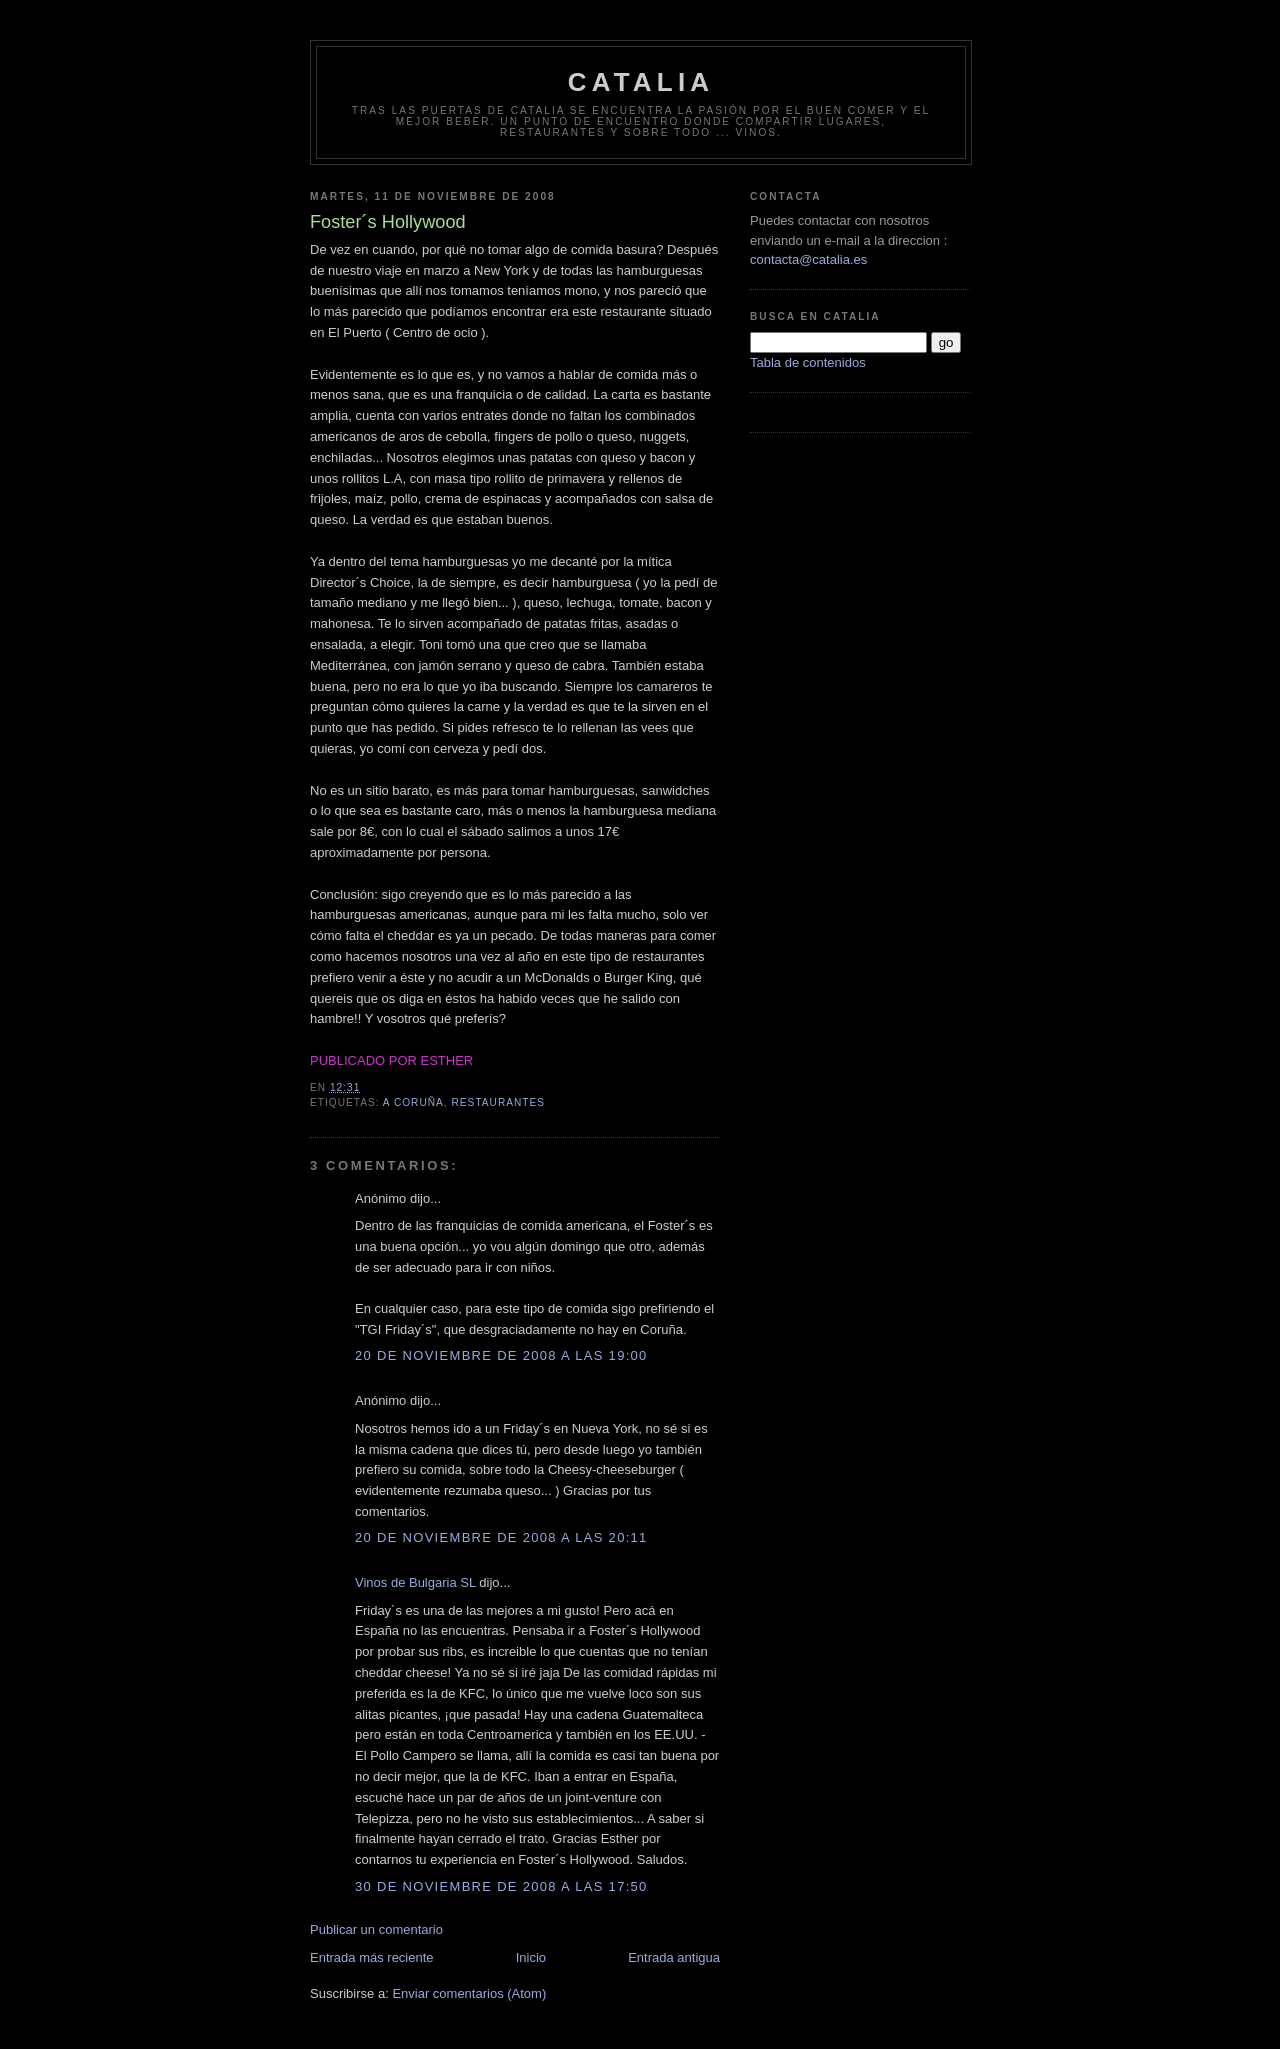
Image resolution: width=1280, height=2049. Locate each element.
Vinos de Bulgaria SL (415, 1582)
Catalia (641, 82)
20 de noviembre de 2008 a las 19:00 (501, 1355)
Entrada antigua (674, 1957)
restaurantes (499, 1102)
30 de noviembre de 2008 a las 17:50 (501, 1886)
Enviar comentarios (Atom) (469, 1993)
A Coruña (413, 1102)
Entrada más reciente (372, 1957)
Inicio (531, 1957)
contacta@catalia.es (808, 259)
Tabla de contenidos (808, 362)
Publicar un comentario (376, 1929)
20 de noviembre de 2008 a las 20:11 (501, 1537)
